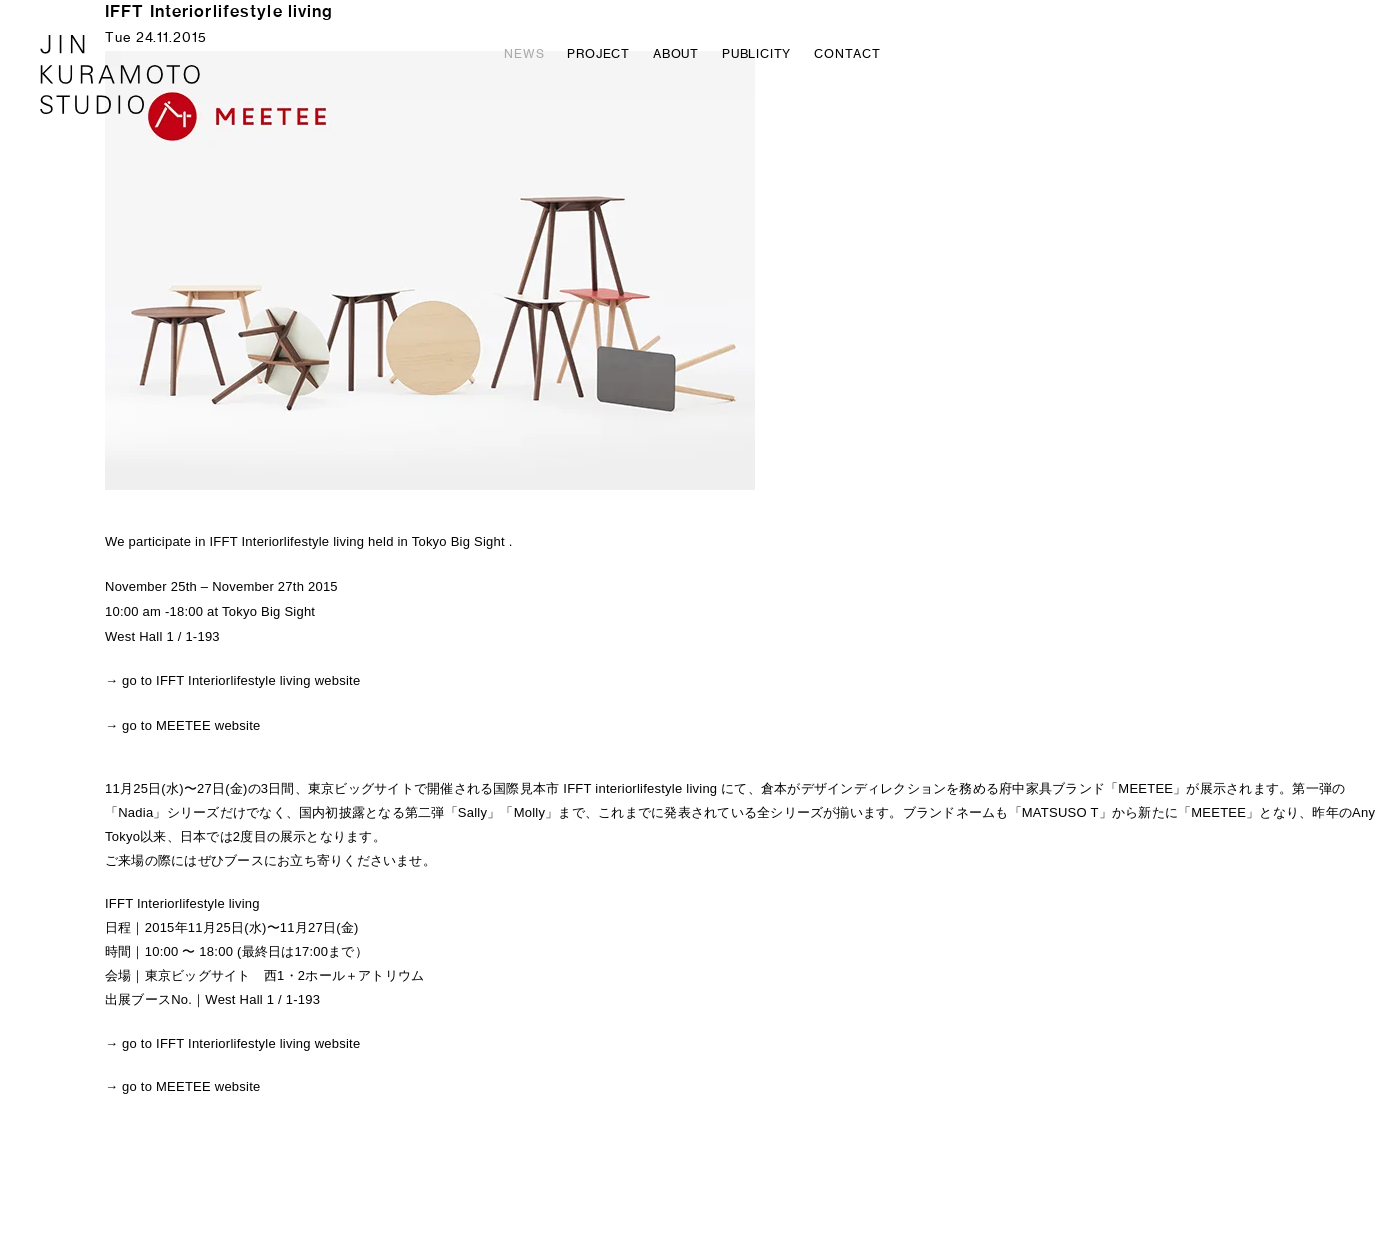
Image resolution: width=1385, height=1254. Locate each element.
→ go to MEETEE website (183, 725)
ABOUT (676, 54)
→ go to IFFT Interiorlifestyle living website (232, 680)
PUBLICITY (756, 54)
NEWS (524, 54)
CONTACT (847, 54)
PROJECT (598, 54)
